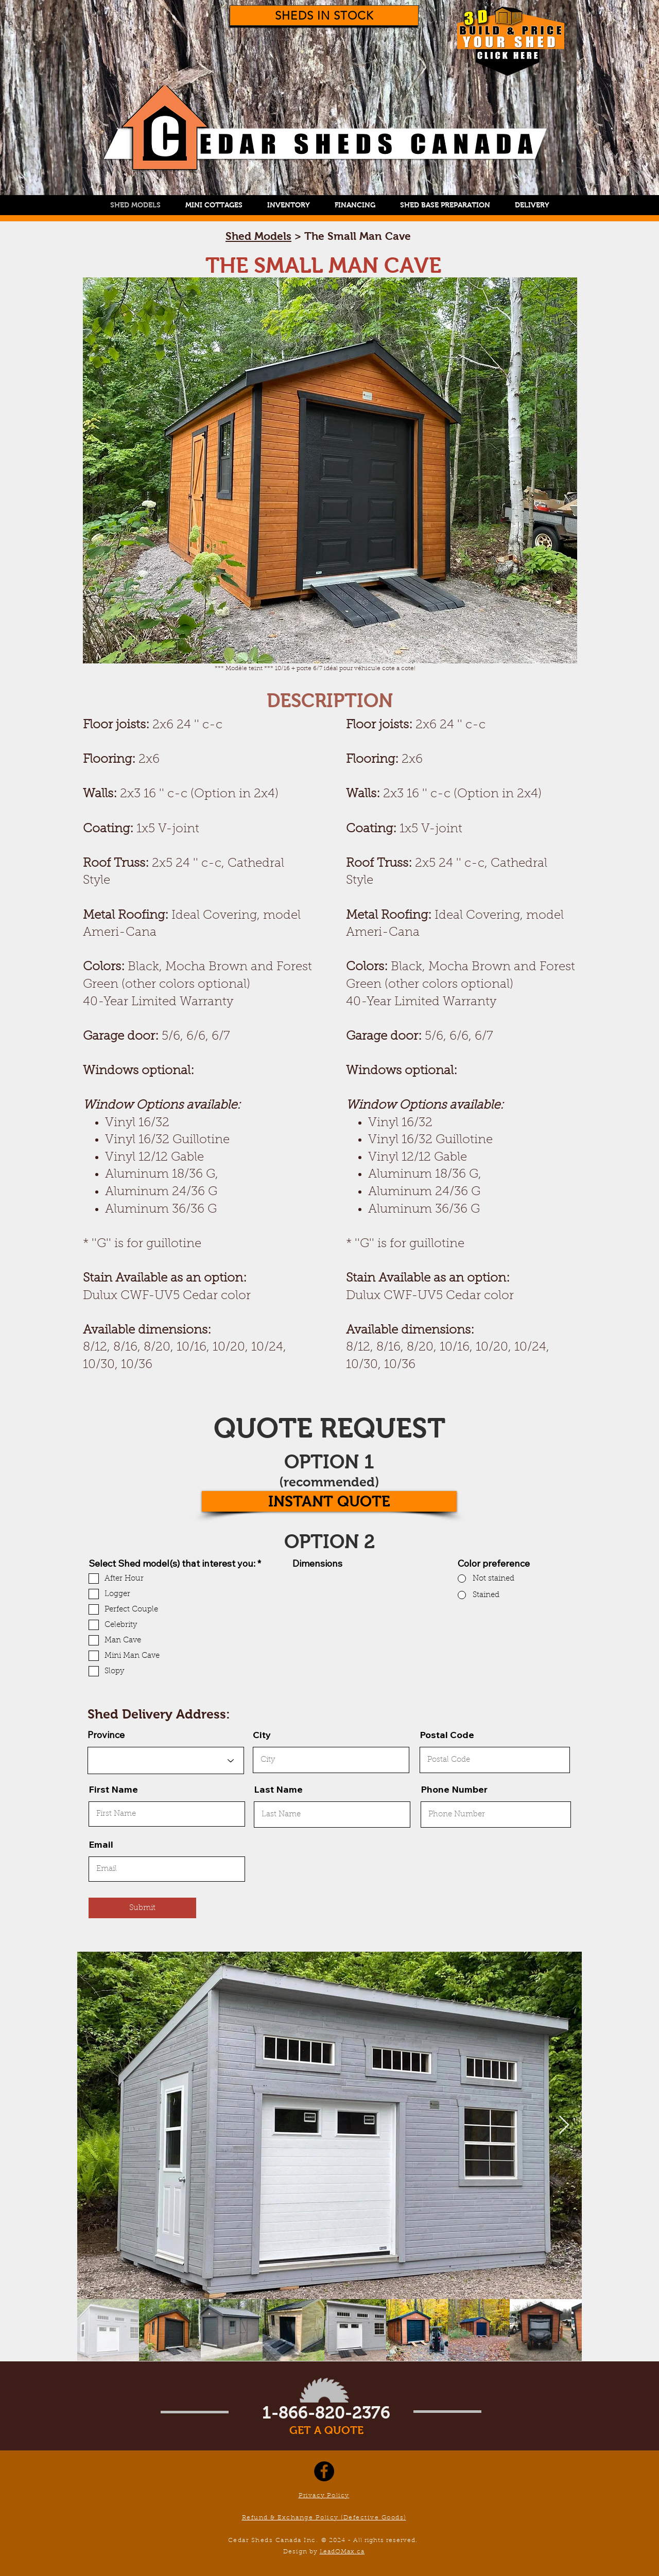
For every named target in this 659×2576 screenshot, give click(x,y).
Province (106, 1735)
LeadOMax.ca (342, 2552)
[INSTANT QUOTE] (329, 1501)
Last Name (278, 1789)
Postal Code (447, 1735)
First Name (113, 1789)
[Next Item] (564, 2125)
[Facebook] (324, 2471)
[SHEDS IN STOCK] (324, 15)
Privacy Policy (324, 2496)
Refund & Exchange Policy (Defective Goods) (324, 2518)
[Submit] (142, 1908)
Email (101, 1844)
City (262, 1735)
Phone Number (454, 1789)
